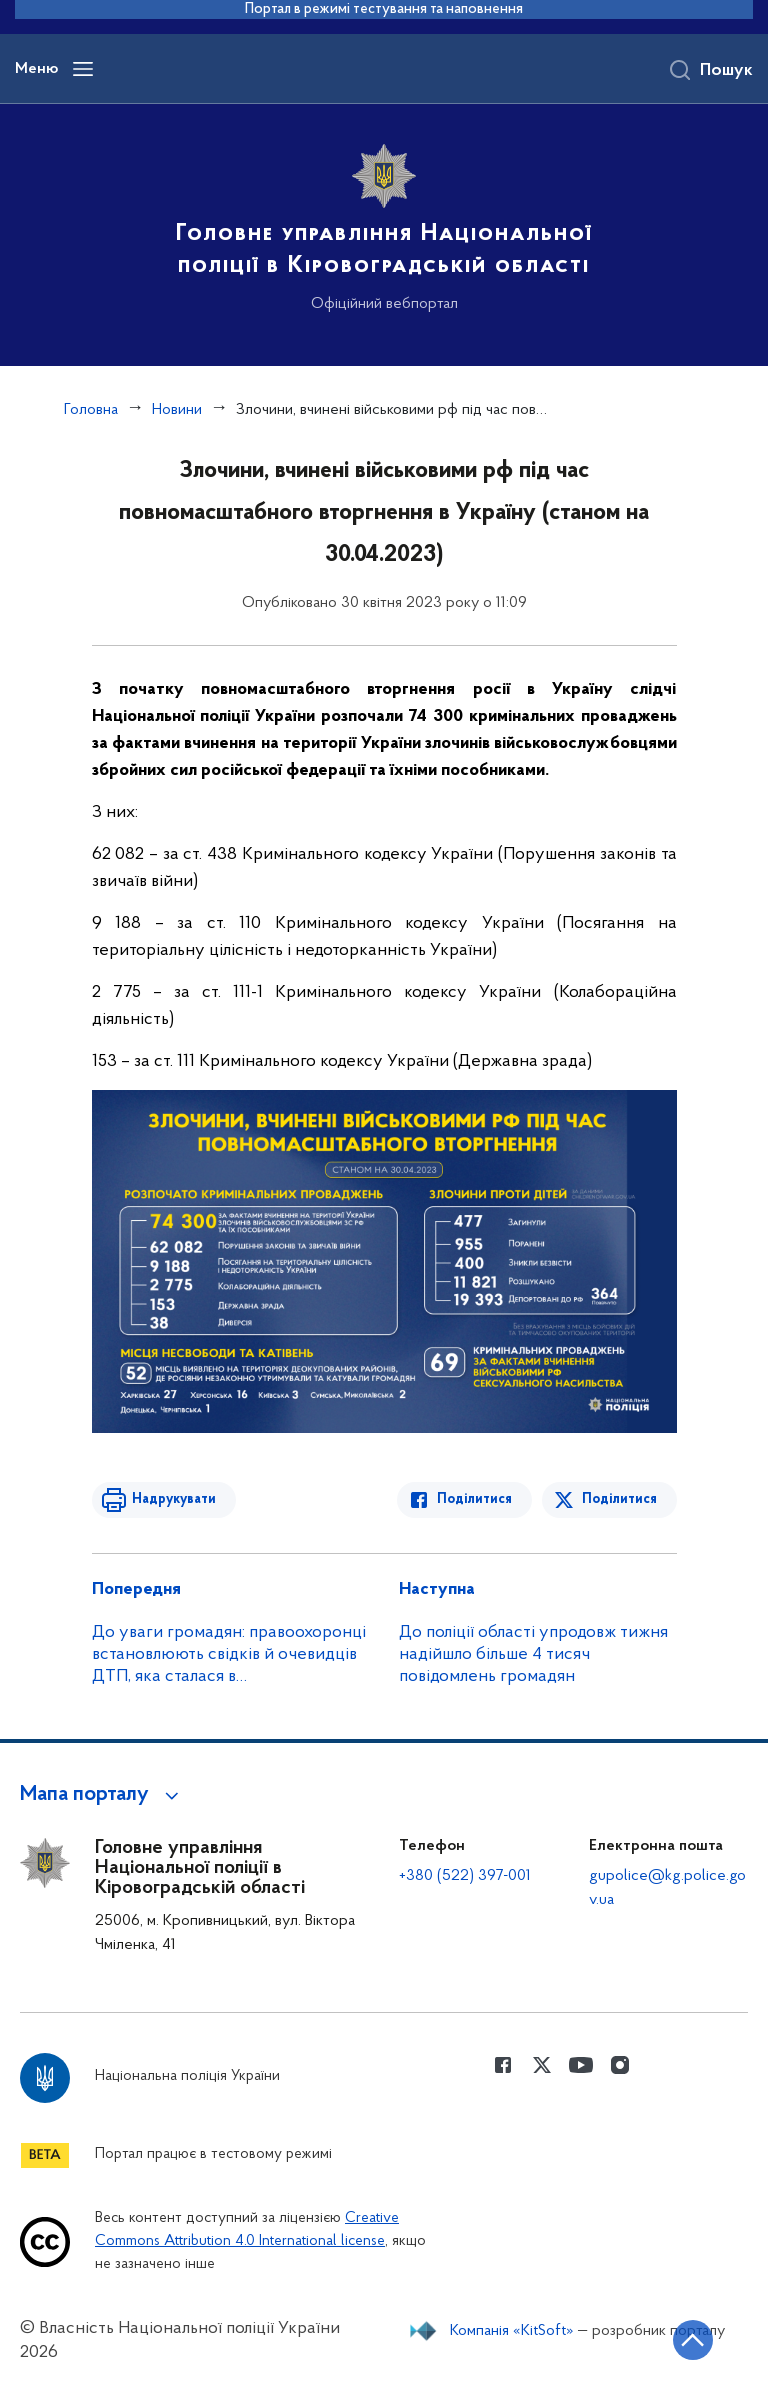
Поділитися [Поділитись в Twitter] (619, 1499)
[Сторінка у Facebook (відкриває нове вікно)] (503, 2065)
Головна (91, 410)
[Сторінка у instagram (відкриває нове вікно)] (620, 2065)
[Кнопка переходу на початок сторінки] (693, 2340)
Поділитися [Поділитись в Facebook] (474, 1499)
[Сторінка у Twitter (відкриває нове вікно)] (542, 2065)
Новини (177, 410)
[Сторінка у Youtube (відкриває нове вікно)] (581, 2065)
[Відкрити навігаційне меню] (83, 69)
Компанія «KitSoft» (512, 2331)
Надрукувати (174, 1499)
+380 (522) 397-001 (465, 1876)
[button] (102, 1795)
